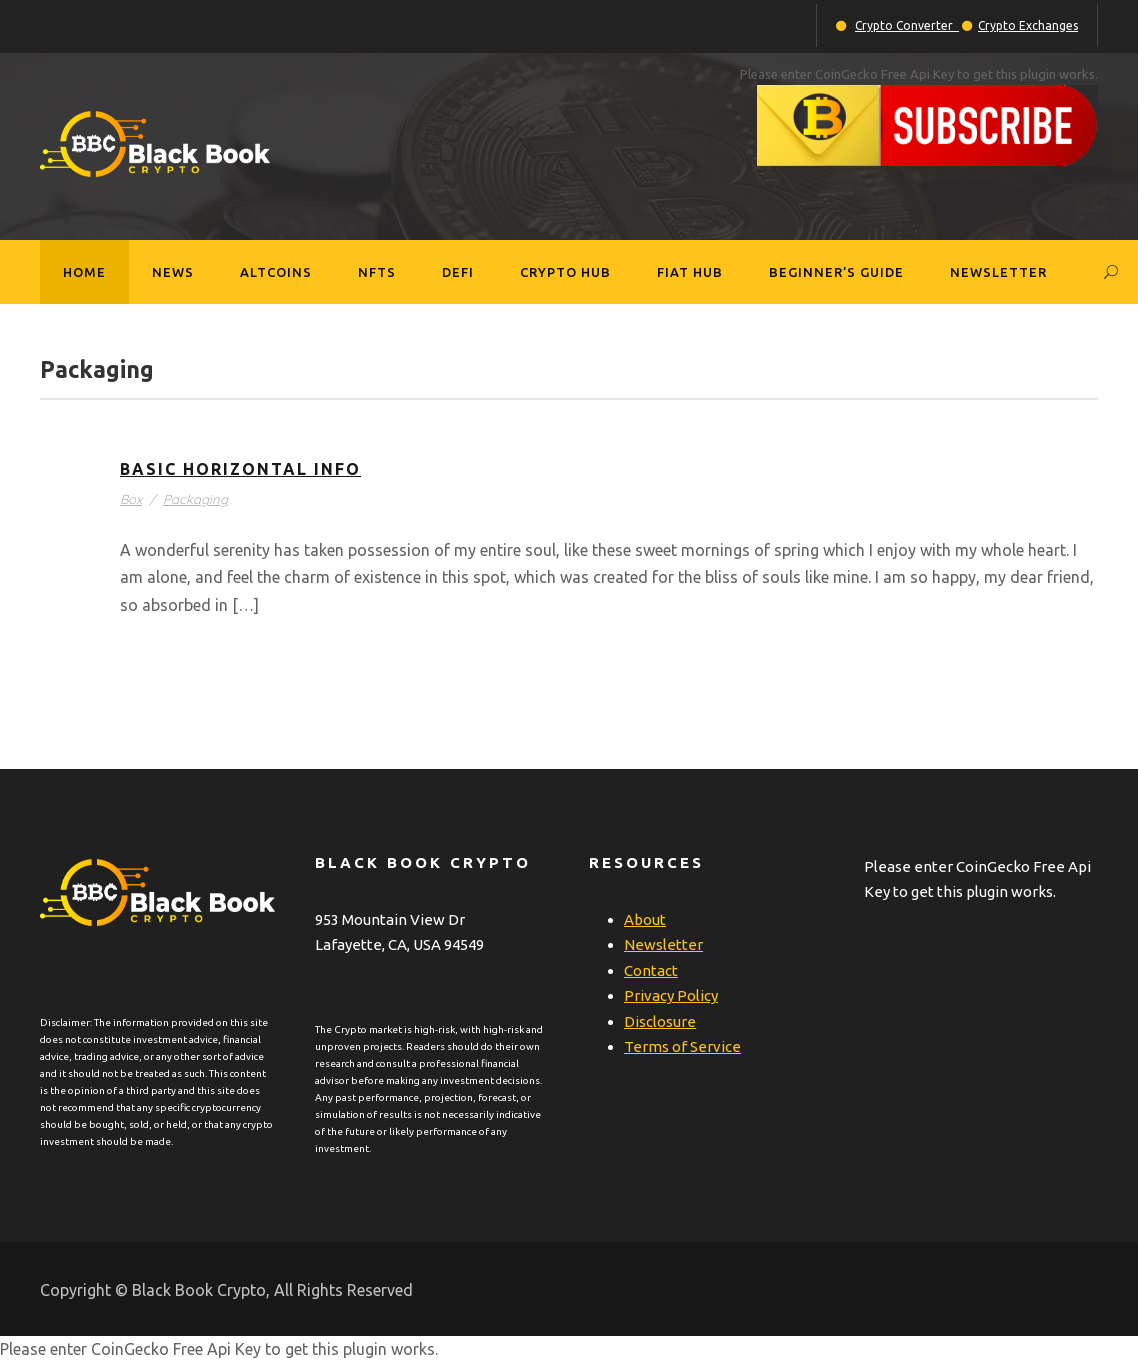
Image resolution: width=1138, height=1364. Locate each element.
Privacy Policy (671, 995)
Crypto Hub (565, 272)
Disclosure (660, 1021)
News (173, 272)
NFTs (377, 272)
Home (84, 272)
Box (131, 499)
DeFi (458, 272)
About (645, 919)
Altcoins (276, 272)
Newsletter (998, 272)
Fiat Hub (690, 272)
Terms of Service (682, 1046)
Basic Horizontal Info (240, 469)
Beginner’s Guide (836, 272)
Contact (651, 970)
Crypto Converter (907, 25)
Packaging (195, 499)
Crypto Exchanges (1028, 25)
